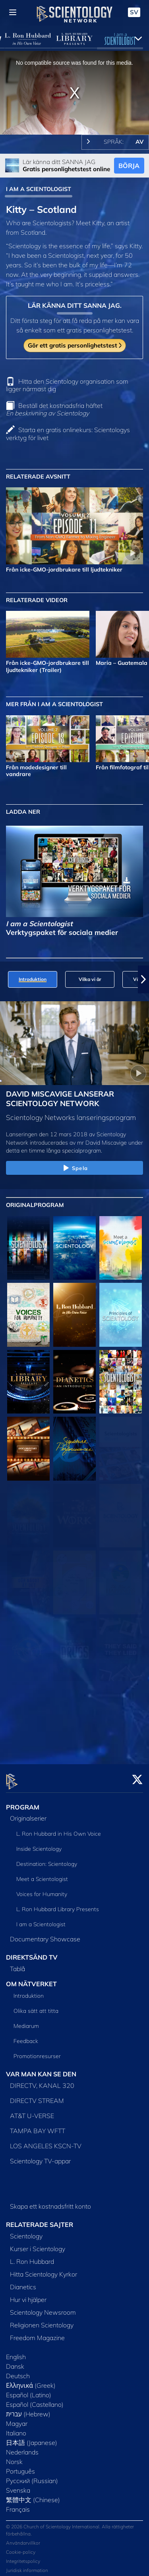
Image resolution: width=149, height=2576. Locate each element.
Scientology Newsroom (43, 2307)
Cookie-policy (20, 2548)
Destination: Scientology (46, 1859)
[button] (143, 979)
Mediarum (26, 2021)
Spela (74, 1168)
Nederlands (22, 2447)
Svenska (18, 2485)
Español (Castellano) (35, 2400)
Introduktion (29, 1991)
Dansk (15, 2362)
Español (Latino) (28, 2390)
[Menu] (13, 12)
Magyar (16, 2419)
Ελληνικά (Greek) (31, 2381)
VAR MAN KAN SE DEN (41, 2070)
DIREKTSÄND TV (32, 1953)
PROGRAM (22, 1802)
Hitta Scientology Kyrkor (43, 2269)
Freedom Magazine (37, 2333)
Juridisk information (27, 2566)
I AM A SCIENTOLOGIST (38, 189)
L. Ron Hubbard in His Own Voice (58, 1829)
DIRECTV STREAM (37, 2096)
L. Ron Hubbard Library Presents (57, 1904)
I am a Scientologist (41, 1919)
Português (20, 2466)
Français (18, 2504)
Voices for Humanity (41, 1889)
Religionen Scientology (42, 2320)
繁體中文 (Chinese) (33, 2495)
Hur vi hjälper (28, 2295)
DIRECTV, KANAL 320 (42, 2081)
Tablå (17, 1964)
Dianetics (23, 2282)
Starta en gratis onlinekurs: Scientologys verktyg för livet (68, 433)
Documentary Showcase (45, 1935)
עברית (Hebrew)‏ (28, 2409)
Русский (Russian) (32, 2476)
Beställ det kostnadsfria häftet (54, 409)
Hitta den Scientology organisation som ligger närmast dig (67, 385)
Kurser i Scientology (37, 2244)
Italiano (16, 2428)
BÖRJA (128, 166)
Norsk (14, 2457)
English (16, 2352)
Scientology (26, 2231)
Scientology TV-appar (40, 2156)
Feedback (26, 2036)
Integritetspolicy (23, 2557)
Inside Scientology (39, 1844)
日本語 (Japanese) (31, 2438)
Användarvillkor (23, 2538)
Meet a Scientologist (42, 1874)
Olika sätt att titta (36, 2006)
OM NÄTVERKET (31, 1979)
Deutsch (18, 2371)
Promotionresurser (37, 2051)
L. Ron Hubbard (32, 2257)
